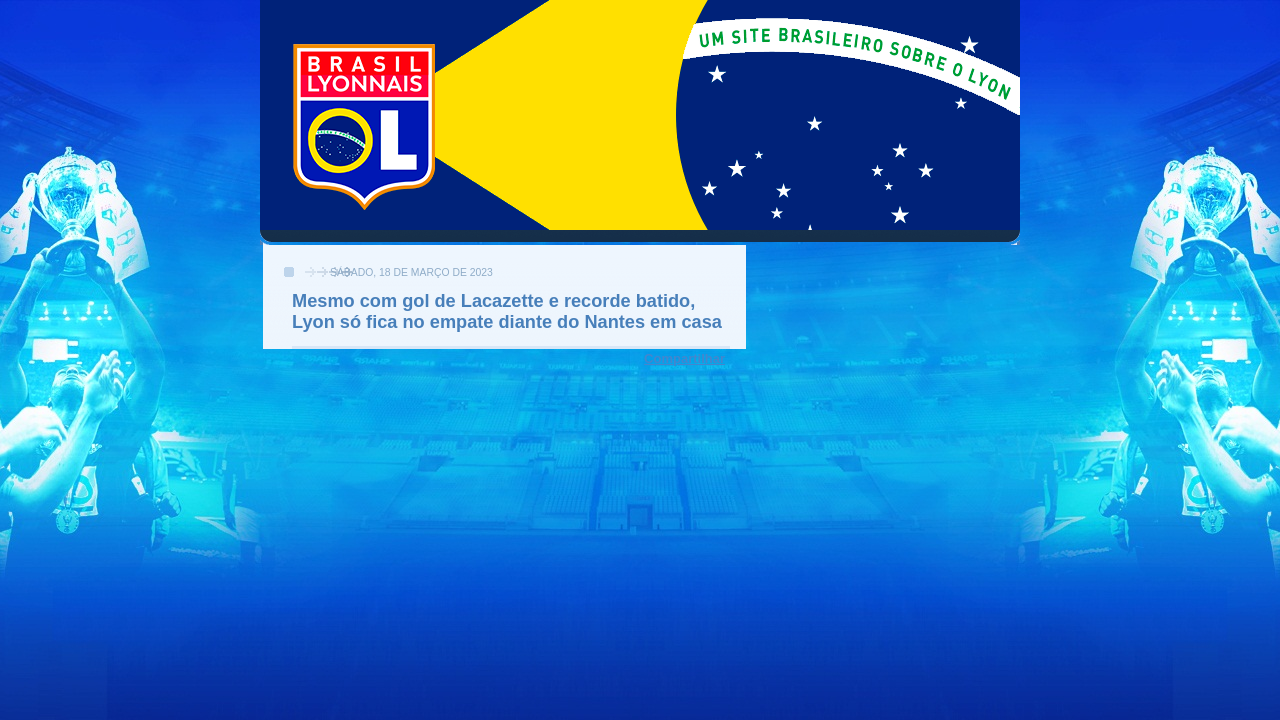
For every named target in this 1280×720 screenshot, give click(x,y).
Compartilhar (684, 358)
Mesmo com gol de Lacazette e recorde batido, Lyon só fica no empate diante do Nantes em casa (507, 311)
